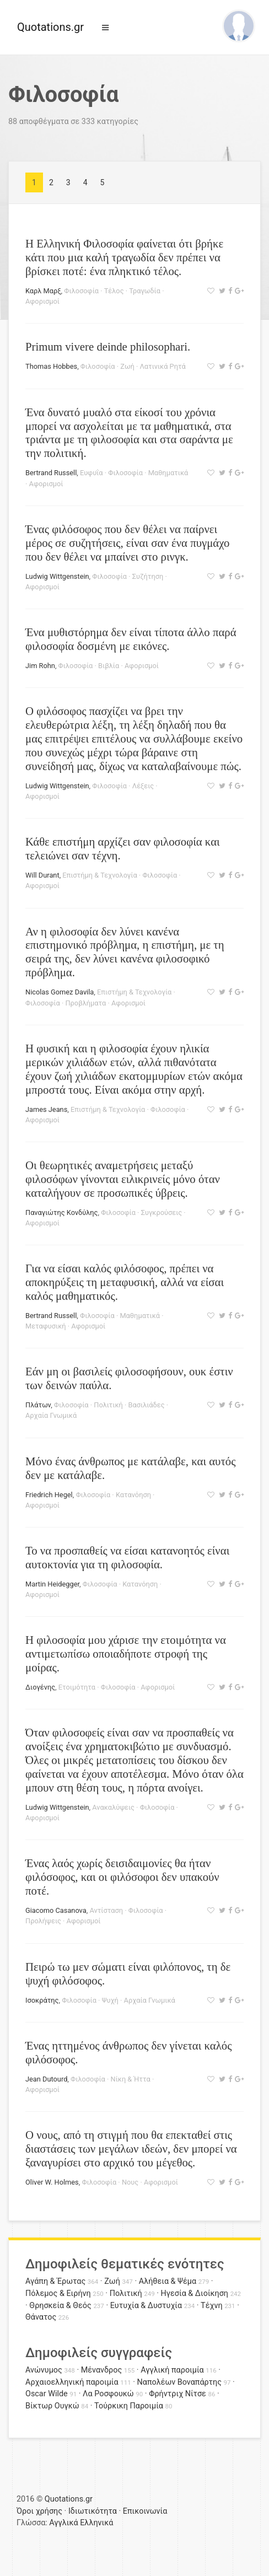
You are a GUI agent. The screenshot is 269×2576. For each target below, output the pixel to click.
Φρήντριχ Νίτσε (177, 2393)
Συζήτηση (148, 576)
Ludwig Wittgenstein (57, 576)
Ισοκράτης (41, 2000)
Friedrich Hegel (49, 1495)
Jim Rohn (40, 666)
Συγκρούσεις (161, 1212)
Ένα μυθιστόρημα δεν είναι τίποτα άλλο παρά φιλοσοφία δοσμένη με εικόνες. (130, 639)
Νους (130, 2182)
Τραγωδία (144, 291)
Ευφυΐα (91, 473)
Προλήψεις (43, 1921)
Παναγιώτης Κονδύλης (61, 1212)
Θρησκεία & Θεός (60, 2305)
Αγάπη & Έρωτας (55, 2281)
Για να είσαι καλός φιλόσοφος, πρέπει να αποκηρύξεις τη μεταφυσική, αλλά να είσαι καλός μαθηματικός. (124, 1282)
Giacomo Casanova (56, 1910)
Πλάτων (38, 1405)
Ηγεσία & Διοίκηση (194, 2293)
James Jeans (46, 1109)
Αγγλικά (63, 2522)
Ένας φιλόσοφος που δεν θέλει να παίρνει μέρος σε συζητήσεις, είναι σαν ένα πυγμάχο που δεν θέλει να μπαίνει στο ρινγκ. (127, 543)
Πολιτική (108, 1405)
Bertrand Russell (51, 473)
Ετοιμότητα (76, 1687)
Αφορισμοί (42, 301)
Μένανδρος (101, 2370)
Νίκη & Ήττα (130, 2079)
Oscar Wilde (46, 2393)
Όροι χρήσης (39, 2511)
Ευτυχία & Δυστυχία (146, 2305)
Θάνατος (40, 2317)
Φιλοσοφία (81, 291)
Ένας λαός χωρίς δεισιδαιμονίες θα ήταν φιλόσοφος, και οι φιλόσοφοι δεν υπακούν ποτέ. (122, 1877)
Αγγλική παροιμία (172, 2370)
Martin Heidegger (52, 1584)
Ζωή (127, 366)
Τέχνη (211, 2305)
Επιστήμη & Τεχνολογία (99, 875)
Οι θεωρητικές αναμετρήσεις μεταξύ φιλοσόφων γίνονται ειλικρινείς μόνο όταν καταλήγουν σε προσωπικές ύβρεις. (122, 1179)
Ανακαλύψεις (113, 1807)
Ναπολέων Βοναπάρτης (179, 2382)
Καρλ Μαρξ (43, 291)
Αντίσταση (106, 1910)
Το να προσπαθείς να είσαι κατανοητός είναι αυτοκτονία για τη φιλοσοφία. (127, 1557)
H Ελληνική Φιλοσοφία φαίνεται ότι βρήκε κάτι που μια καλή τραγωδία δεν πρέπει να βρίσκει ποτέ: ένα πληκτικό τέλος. (124, 257)
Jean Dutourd (46, 2079)
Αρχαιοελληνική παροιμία (72, 2382)
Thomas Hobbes (51, 366)
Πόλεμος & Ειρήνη (58, 2293)
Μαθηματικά (168, 473)
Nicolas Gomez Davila (59, 992)
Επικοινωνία (145, 2511)
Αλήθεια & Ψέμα (167, 2281)
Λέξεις (143, 786)
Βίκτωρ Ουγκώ (52, 2406)
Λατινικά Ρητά (162, 366)
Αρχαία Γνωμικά (51, 1415)
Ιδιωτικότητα (92, 2511)
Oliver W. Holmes (52, 2182)
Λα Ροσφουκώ (108, 2393)
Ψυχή (110, 2000)
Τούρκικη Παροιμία (128, 2406)
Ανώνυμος (43, 2370)
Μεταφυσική (45, 1326)
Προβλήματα (85, 1003)
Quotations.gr (50, 27)
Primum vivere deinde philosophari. (107, 346)
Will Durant (42, 875)
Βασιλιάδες (146, 1405)
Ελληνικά (96, 2522)
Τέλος (114, 291)
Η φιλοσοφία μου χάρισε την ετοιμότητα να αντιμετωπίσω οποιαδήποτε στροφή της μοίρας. (125, 1653)
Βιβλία (108, 666)
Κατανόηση (133, 1495)
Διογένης (40, 1687)
